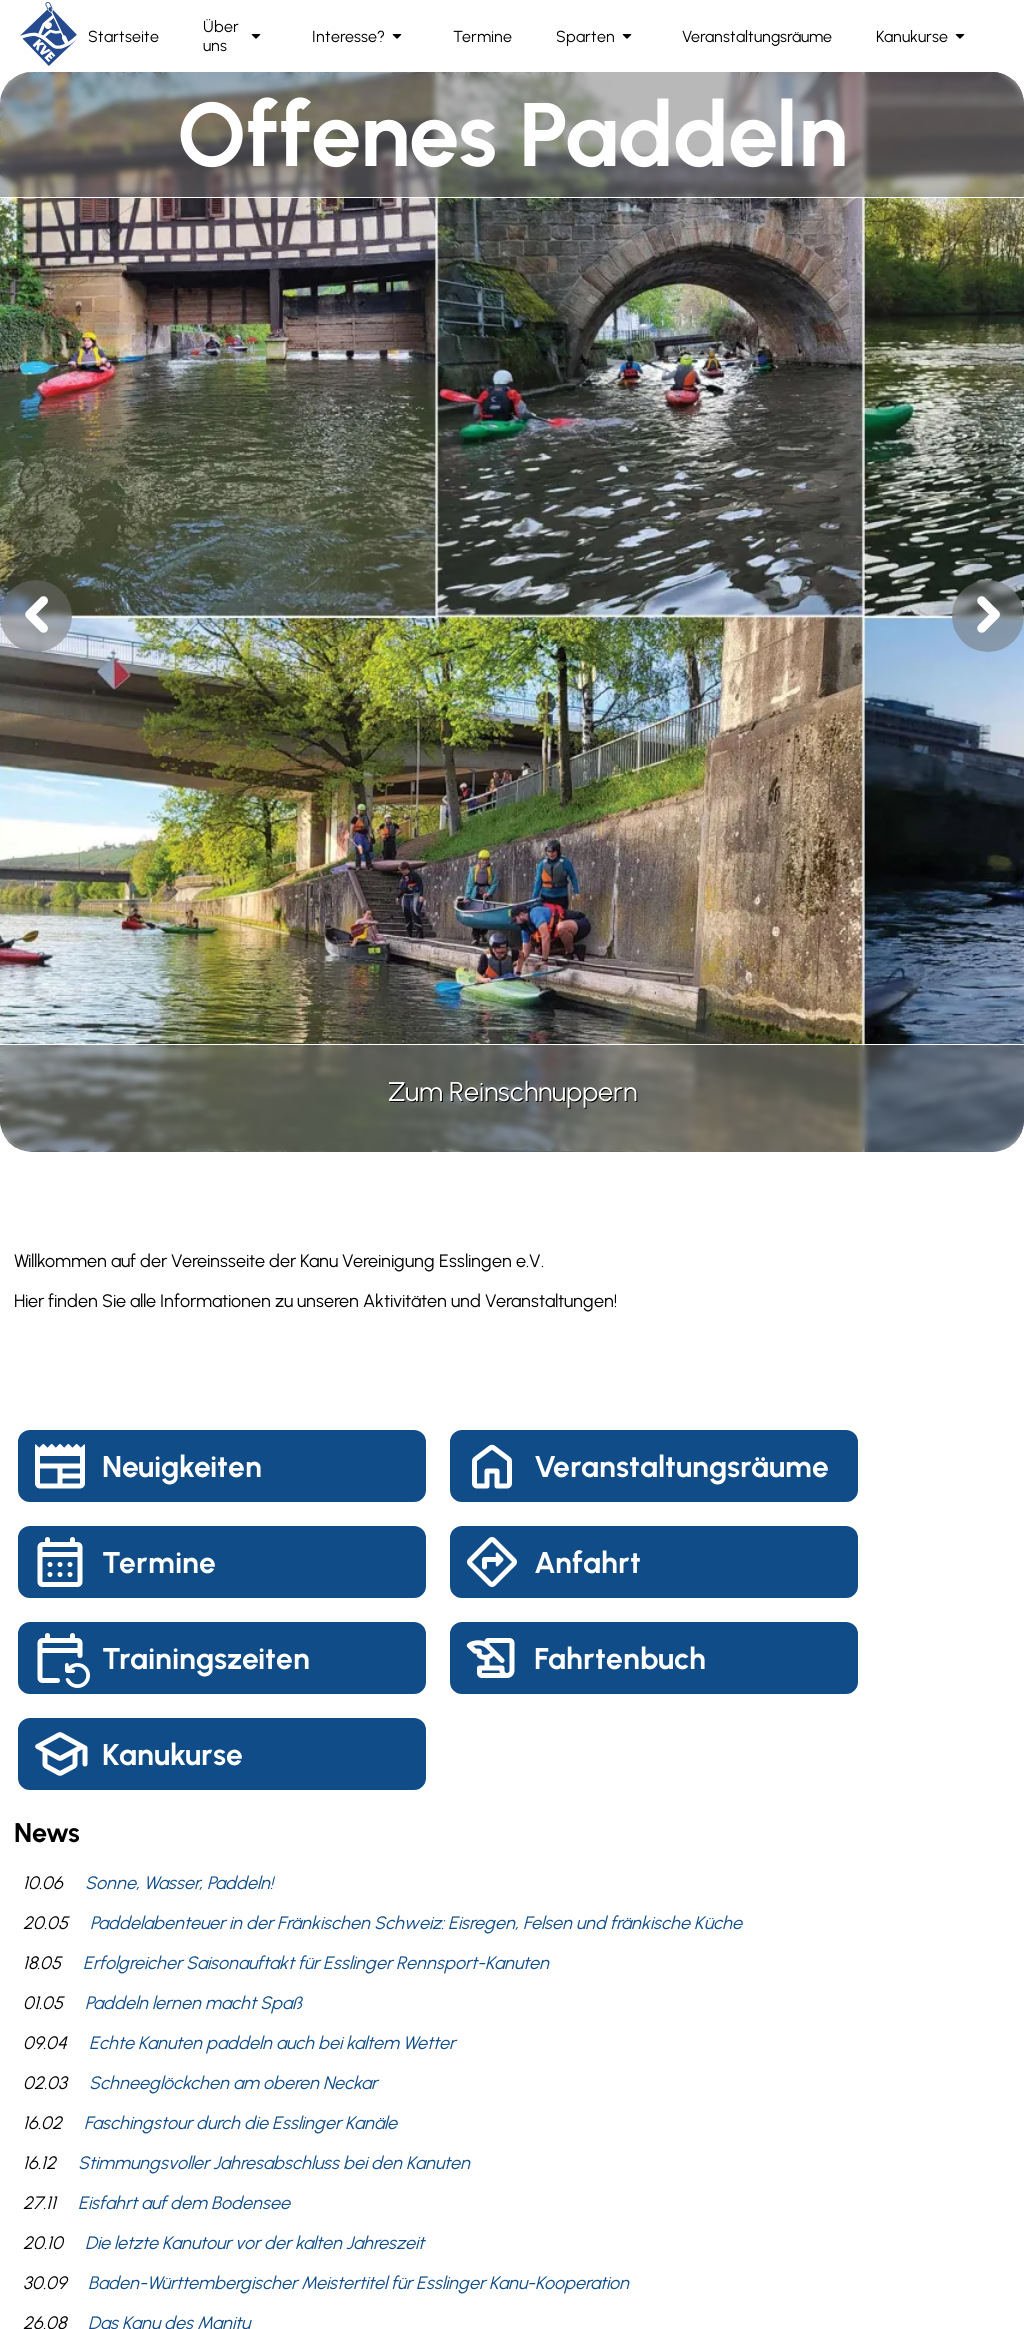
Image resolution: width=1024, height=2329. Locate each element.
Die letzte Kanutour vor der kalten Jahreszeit (254, 2243)
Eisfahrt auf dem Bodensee (184, 2203)
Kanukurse (172, 1754)
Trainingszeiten (206, 1658)
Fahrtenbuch (620, 1658)
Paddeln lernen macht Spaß (193, 2003)
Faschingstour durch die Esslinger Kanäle (240, 2123)
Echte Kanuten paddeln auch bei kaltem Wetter (272, 2043)
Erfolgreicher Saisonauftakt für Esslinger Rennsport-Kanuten (316, 1963)
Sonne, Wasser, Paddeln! (179, 1883)
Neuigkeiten (182, 1466)
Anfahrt (587, 1562)
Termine (159, 1562)
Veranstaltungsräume (681, 1466)
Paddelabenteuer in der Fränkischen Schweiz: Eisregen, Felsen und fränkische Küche (416, 1923)
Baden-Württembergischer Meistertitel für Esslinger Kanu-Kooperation (358, 2283)
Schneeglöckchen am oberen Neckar (233, 2083)
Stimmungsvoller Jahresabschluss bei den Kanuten (274, 2163)
